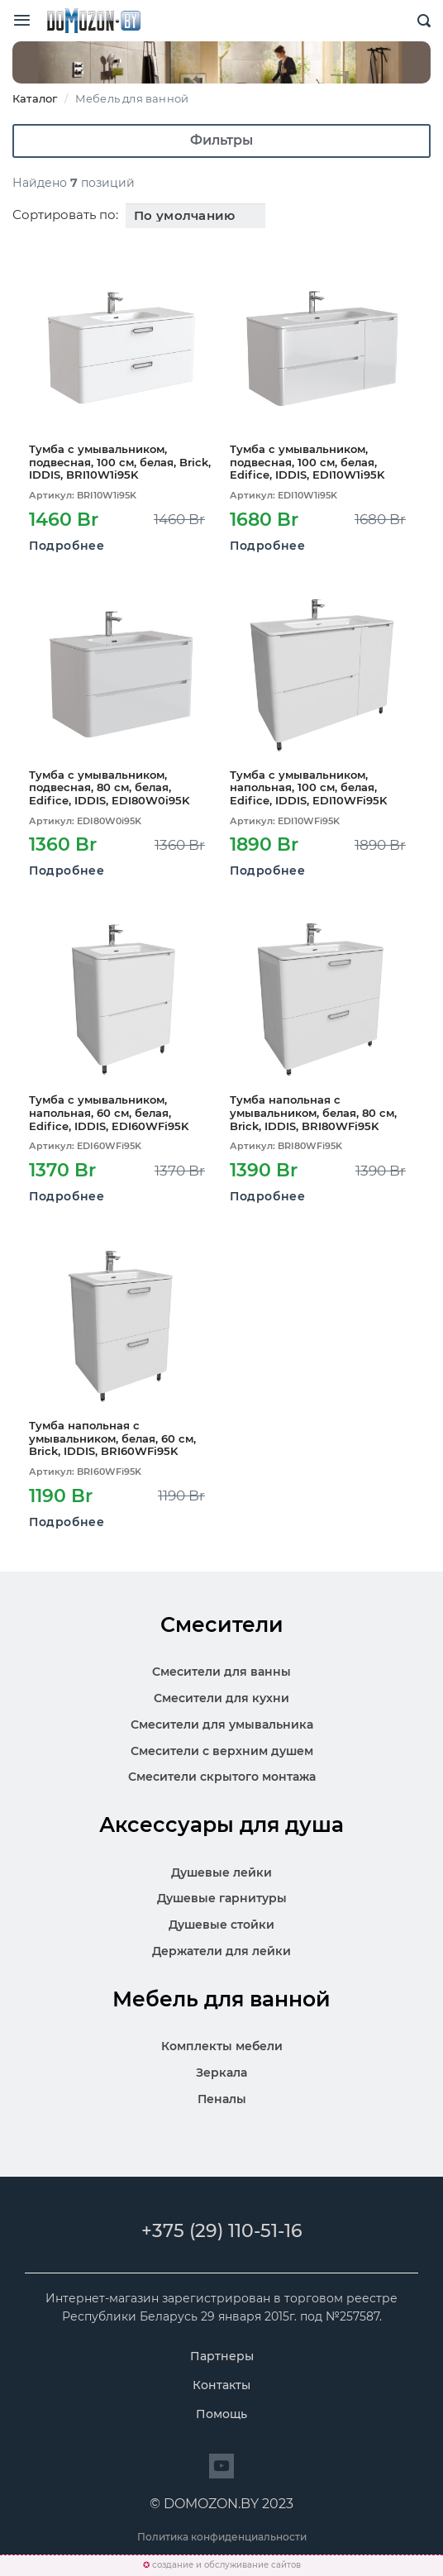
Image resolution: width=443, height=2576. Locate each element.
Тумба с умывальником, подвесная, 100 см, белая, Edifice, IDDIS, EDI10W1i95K (307, 462)
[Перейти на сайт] (221, 2466)
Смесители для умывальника (222, 1724)
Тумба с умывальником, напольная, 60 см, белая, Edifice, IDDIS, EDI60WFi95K (108, 1113)
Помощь (221, 2414)
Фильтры (221, 140)
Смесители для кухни (221, 1698)
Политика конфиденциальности (222, 2537)
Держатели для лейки (221, 1951)
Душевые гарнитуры (222, 1898)
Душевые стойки (221, 1924)
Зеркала (221, 2072)
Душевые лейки (221, 1872)
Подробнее (66, 545)
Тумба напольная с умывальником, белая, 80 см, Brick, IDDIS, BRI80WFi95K (313, 1113)
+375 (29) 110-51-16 (221, 2231)
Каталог (34, 98)
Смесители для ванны (221, 1671)
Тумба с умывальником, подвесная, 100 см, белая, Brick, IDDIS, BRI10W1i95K (120, 462)
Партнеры (222, 2356)
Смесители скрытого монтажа (222, 1776)
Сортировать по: (65, 214)
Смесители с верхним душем (222, 1751)
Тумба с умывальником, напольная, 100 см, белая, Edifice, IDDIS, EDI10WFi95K (308, 788)
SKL (93, 20)
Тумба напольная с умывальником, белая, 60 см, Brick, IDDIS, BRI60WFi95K (112, 1438)
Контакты (221, 2385)
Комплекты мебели (222, 2046)
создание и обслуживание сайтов (226, 2564)
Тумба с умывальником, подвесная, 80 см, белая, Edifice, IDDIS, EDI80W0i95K (109, 788)
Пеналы (222, 2099)
